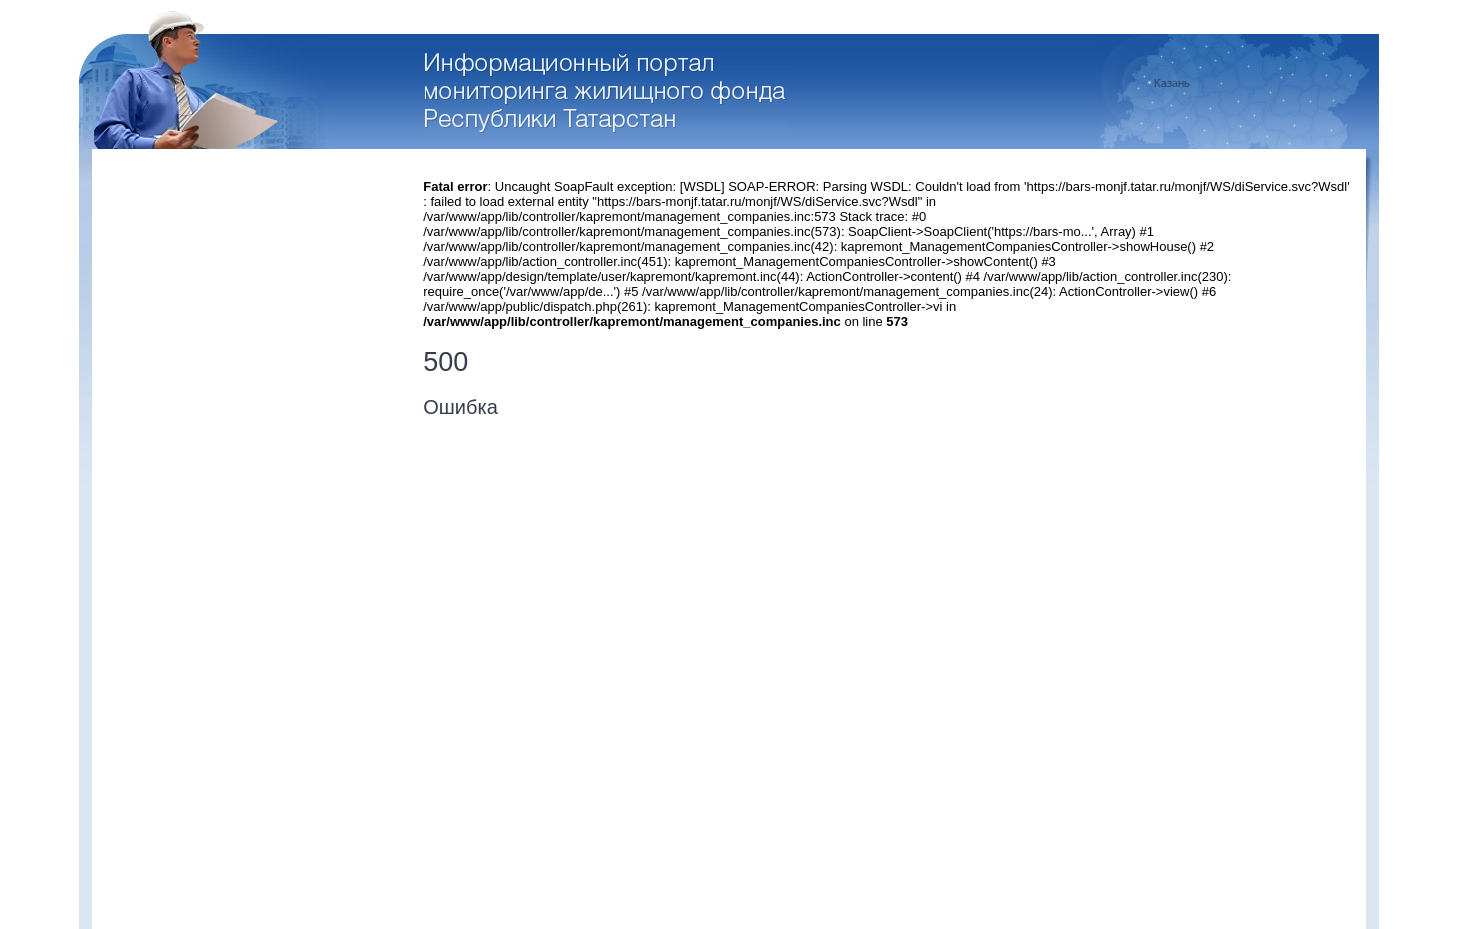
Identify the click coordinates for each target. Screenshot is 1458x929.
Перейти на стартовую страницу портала (607, 93)
